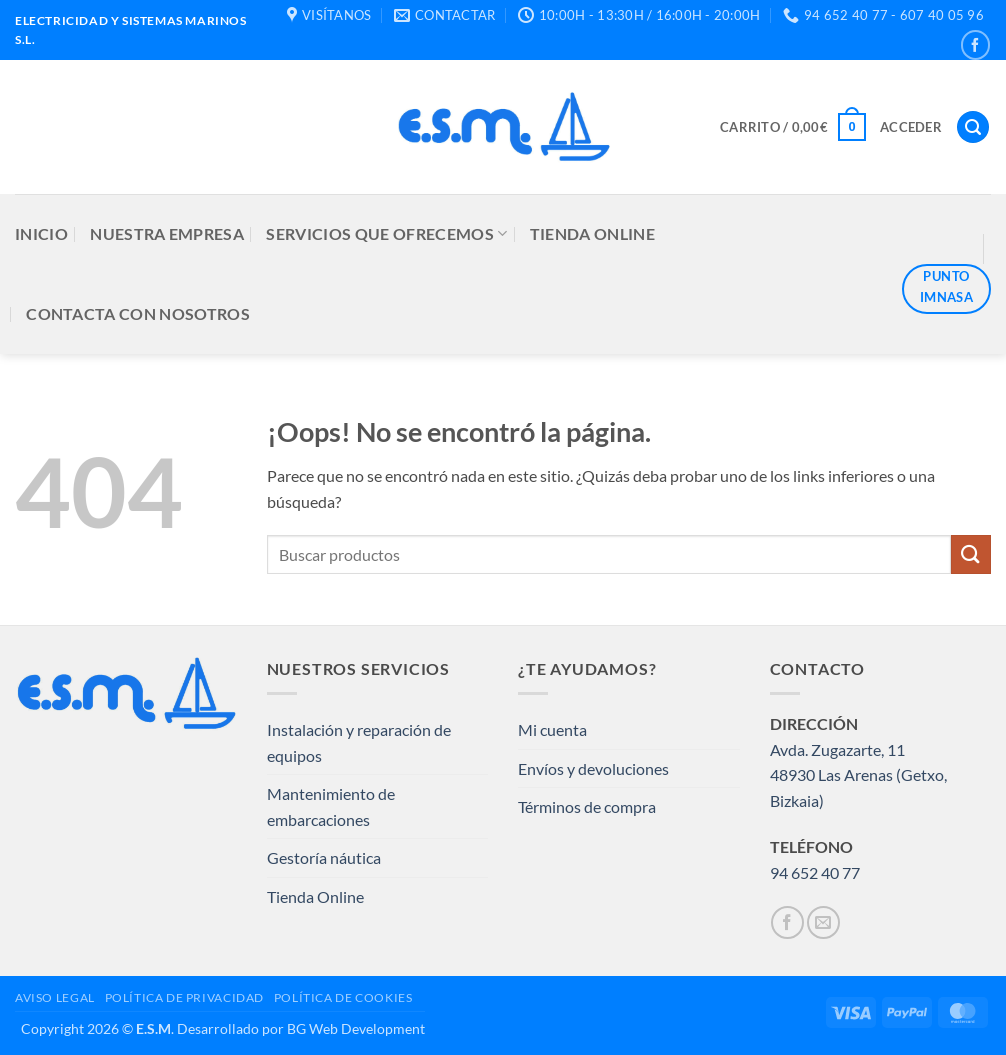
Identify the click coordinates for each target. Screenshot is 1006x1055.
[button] (793, 127)
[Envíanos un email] (823, 922)
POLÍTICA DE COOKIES (343, 997)
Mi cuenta (552, 729)
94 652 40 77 (815, 872)
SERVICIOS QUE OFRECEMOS (386, 234)
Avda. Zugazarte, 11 (837, 749)
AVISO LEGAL (55, 997)
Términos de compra (587, 806)
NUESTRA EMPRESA (167, 233)
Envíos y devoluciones (593, 768)
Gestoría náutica (324, 857)
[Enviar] (971, 554)
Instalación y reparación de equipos (359, 742)
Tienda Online (315, 896)
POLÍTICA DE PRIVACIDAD (184, 997)
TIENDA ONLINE (592, 233)
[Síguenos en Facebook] (975, 44)
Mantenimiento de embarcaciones (331, 806)
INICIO (41, 233)
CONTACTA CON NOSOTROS (138, 313)
